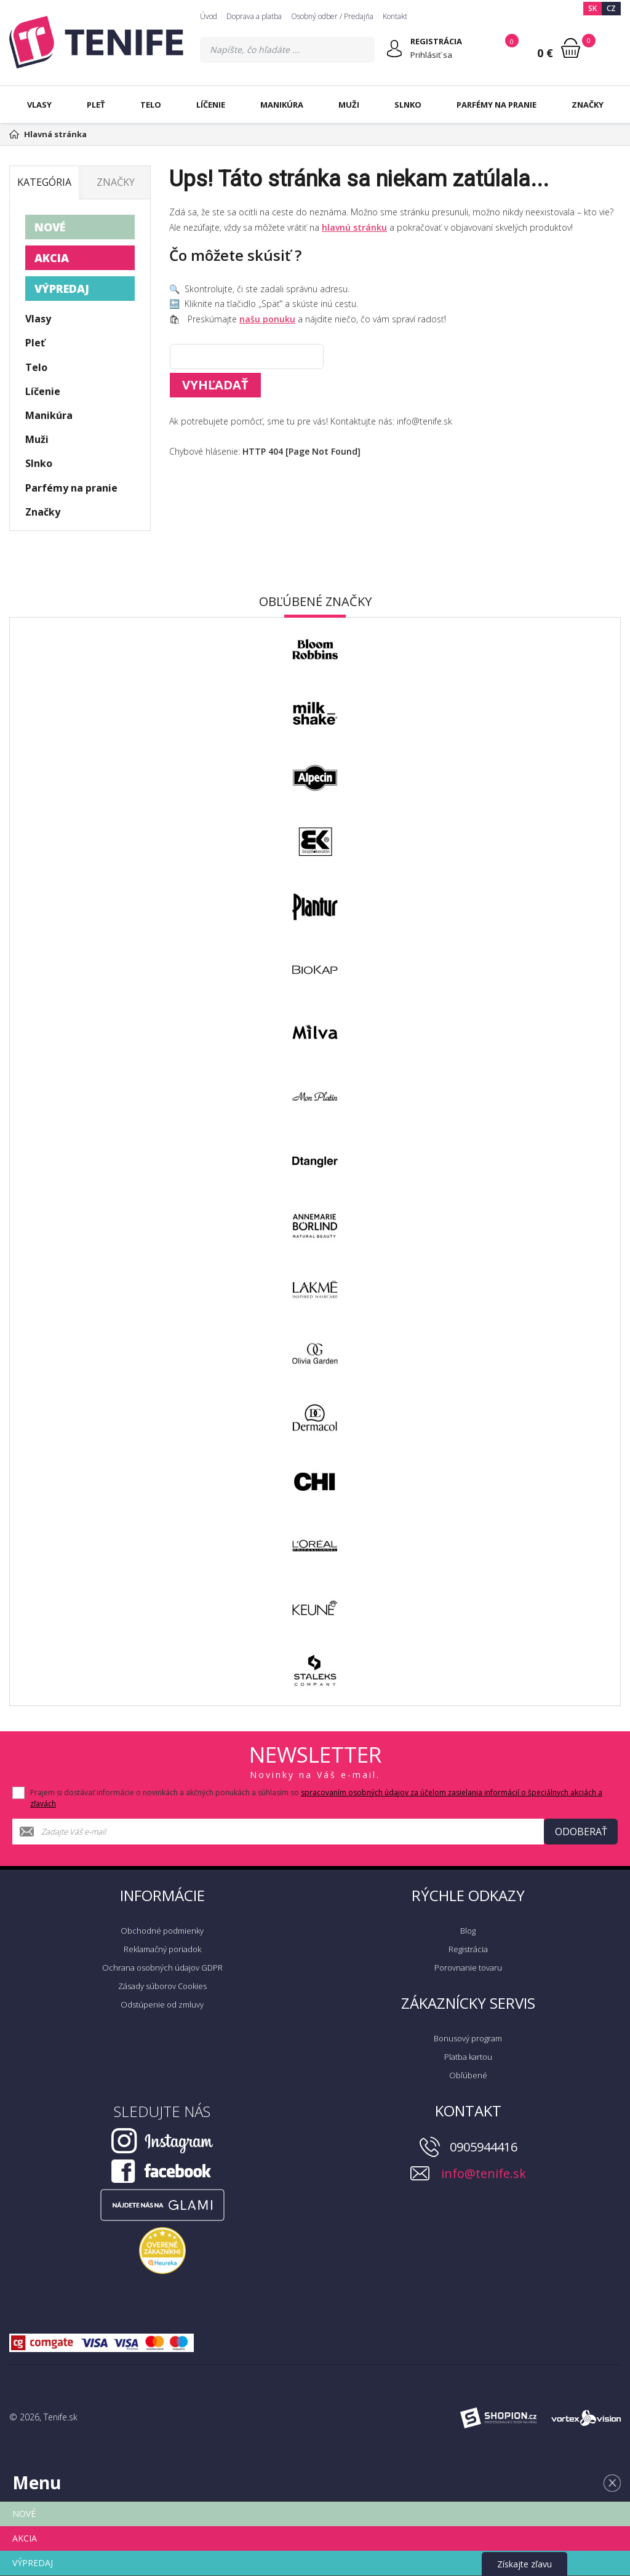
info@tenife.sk (483, 2173)
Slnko (407, 104)
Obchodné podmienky (162, 1930)
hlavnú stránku (354, 227)
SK (592, 8)
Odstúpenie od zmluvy (162, 2004)
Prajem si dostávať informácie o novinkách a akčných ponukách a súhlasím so (316, 1798)
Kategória (44, 182)
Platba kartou (468, 2056)
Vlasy (39, 104)
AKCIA (51, 257)
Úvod (208, 16)
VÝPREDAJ (61, 288)
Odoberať (581, 1831)
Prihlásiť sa (431, 54)
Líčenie (210, 104)
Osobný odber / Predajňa (332, 16)
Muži (348, 104)
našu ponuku (267, 319)
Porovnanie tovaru (468, 1967)
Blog (468, 1930)
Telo (150, 104)
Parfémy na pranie (496, 104)
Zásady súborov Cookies (162, 1986)
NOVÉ (49, 227)
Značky (588, 104)
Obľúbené (468, 2075)
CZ (611, 8)
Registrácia (468, 1949)
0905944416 (483, 2147)
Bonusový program (468, 2038)
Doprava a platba (254, 16)
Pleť (96, 104)
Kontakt (395, 16)
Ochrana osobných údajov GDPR (162, 1967)
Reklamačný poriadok (162, 1949)
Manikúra (281, 104)
